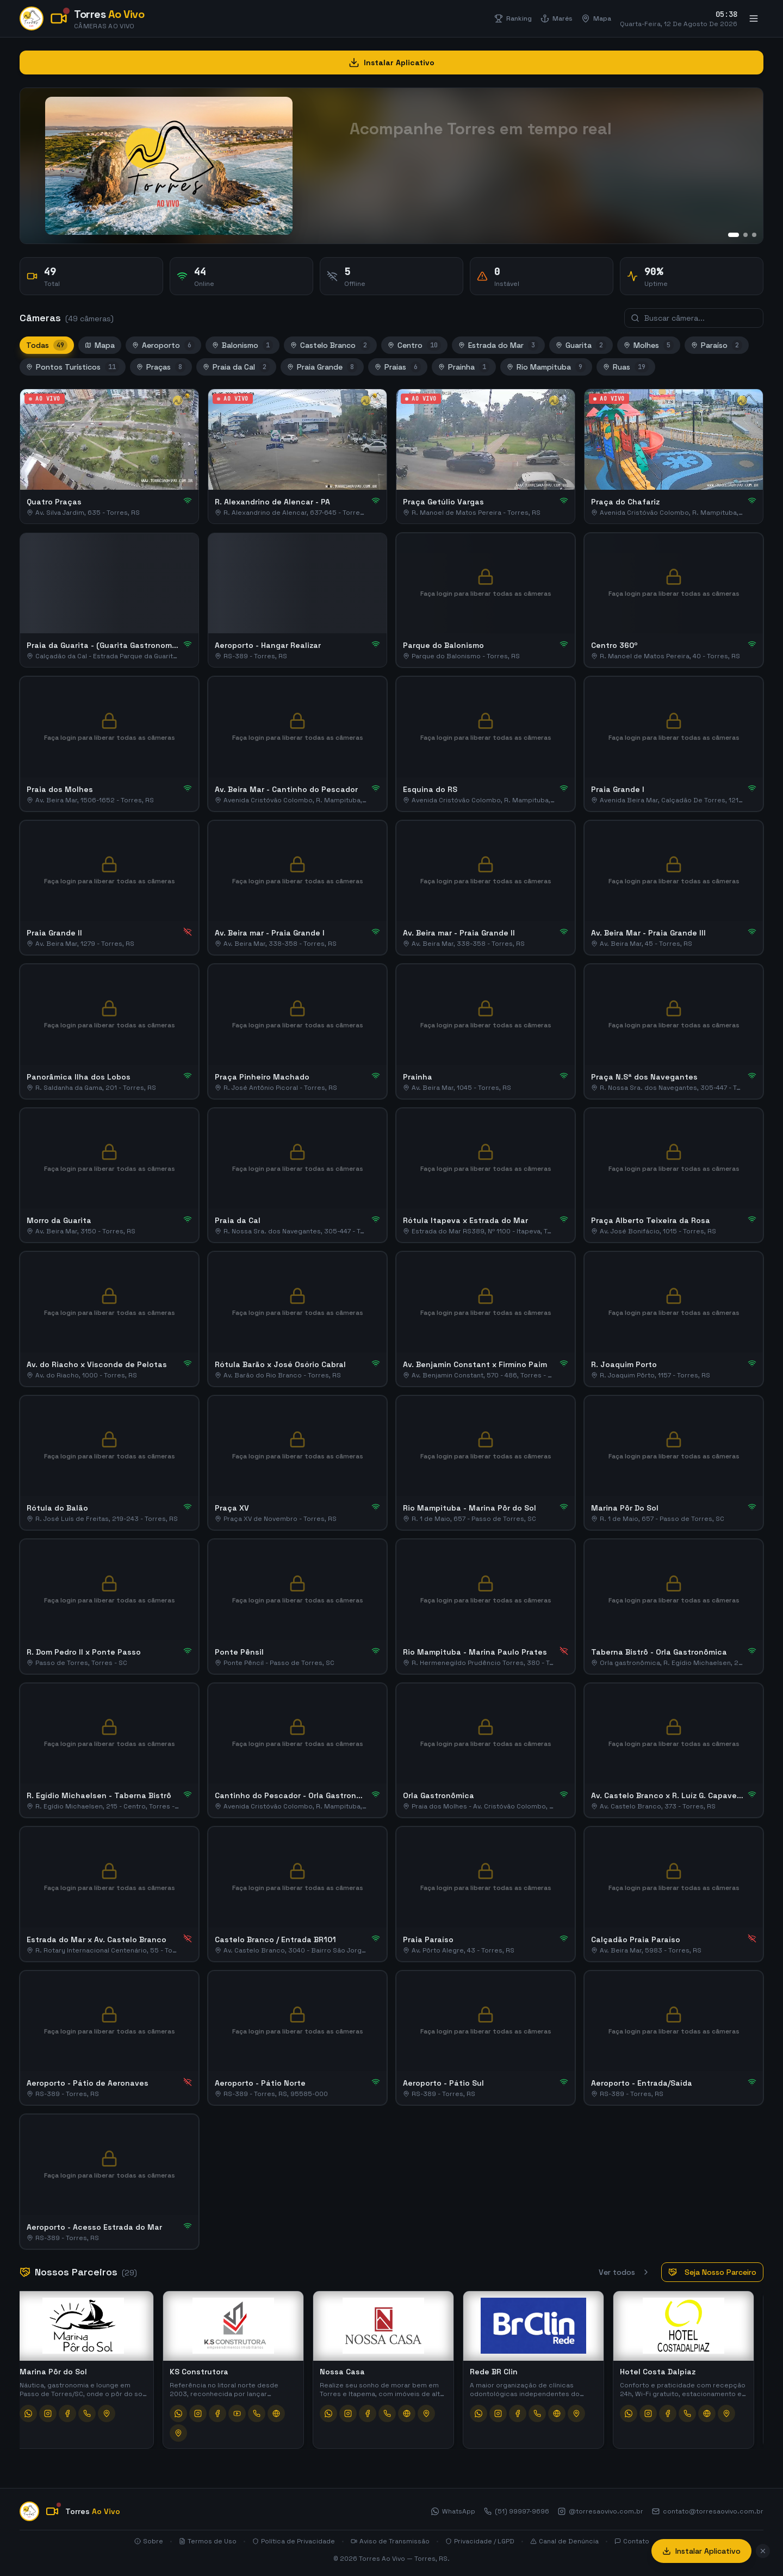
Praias (398, 366)
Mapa (100, 345)
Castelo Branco (330, 345)
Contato (631, 2541)
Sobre (148, 2541)
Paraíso (716, 345)
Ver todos (624, 2272)
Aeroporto (163, 345)
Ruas (626, 366)
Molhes (649, 345)
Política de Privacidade (293, 2541)
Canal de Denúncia (564, 2541)
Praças (160, 366)
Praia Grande (322, 366)
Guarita (581, 345)
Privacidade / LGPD (479, 2541)
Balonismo (242, 345)
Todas (46, 345)
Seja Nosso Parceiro (712, 2272)
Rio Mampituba (546, 366)
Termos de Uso (208, 2541)
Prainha (463, 366)
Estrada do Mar (498, 345)
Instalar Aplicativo (701, 2551)
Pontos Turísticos (72, 366)
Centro (414, 345)
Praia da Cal (236, 366)
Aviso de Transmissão (390, 2541)
